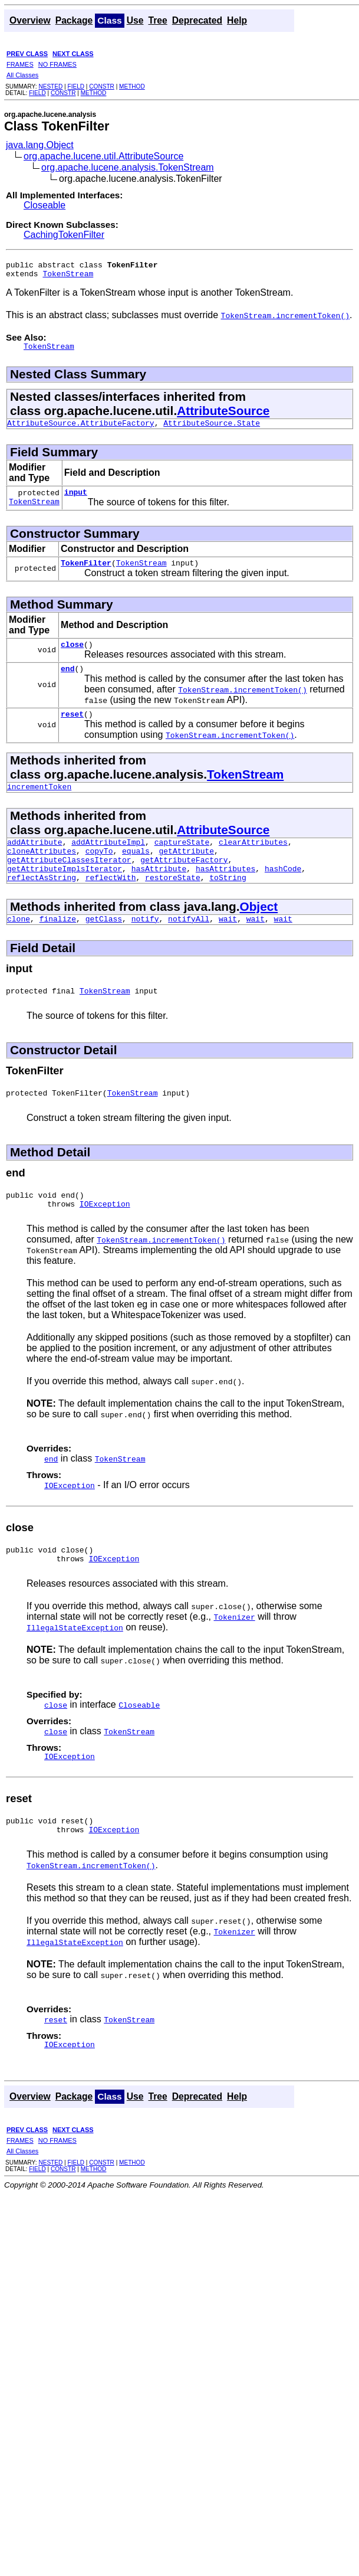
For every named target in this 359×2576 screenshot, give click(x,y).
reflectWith (110, 903)
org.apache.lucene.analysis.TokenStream (127, 167)
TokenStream (67, 277)
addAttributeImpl (108, 861)
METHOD (132, 86)
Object (258, 933)
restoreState (172, 903)
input (75, 500)
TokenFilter (86, 573)
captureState (182, 861)
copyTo (99, 872)
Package (74, 20)
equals (136, 872)
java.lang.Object (40, 145)
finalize (57, 947)
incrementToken (39, 804)
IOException (105, 1239)
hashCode (283, 893)
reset (72, 729)
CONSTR (101, 86)
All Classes (22, 75)
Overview (30, 20)
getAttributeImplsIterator (64, 893)
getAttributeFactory (184, 882)
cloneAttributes (41, 872)
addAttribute (34, 861)
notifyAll (188, 947)
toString (227, 903)
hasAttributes (225, 893)
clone (18, 947)
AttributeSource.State (211, 429)
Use (135, 20)
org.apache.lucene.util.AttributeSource (103, 156)
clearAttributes (253, 861)
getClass (103, 947)
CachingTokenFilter (64, 235)
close (72, 656)
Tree (157, 20)
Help (237, 20)
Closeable (44, 205)
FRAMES (20, 64)
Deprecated (197, 20)
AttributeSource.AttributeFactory (80, 429)
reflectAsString (41, 903)
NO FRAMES (57, 64)
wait (228, 947)
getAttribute (186, 872)
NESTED (50, 86)
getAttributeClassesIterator (69, 882)
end (67, 682)
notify (145, 947)
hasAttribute (159, 893)
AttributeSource (223, 416)
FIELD (75, 86)
